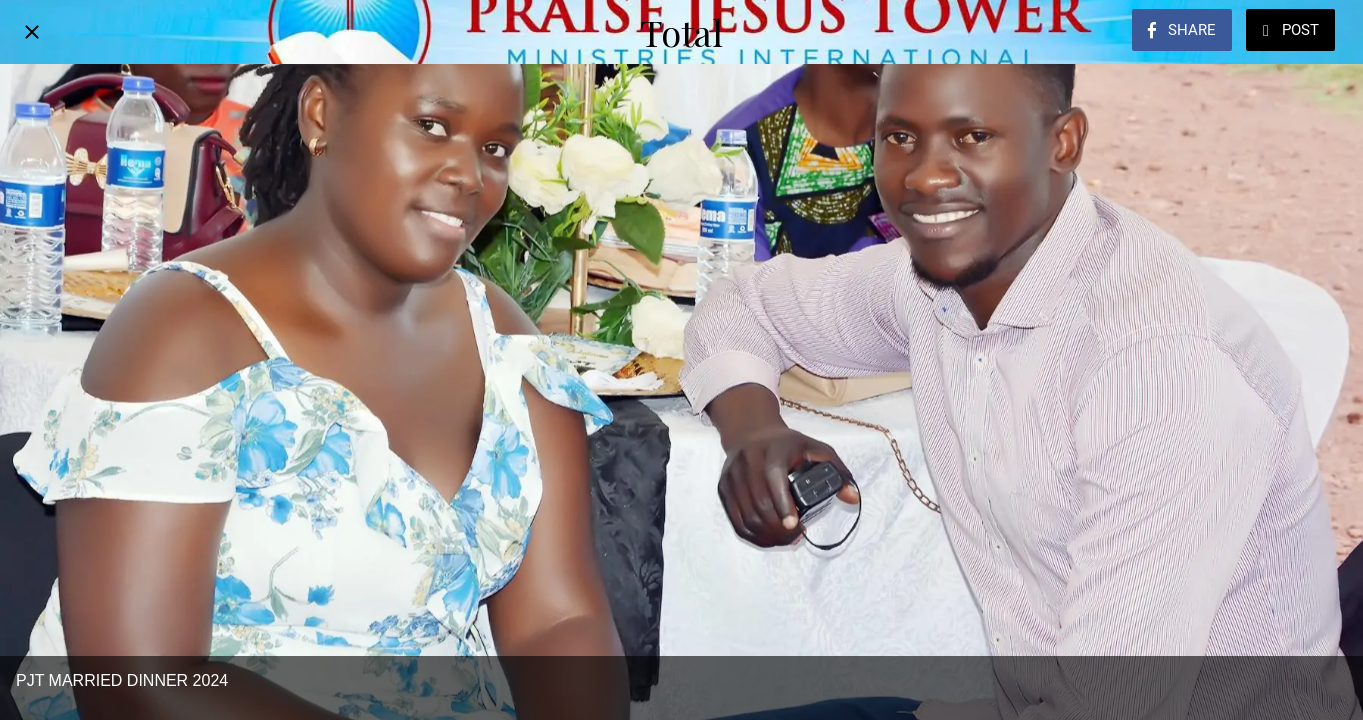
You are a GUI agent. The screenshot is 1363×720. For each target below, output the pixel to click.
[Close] (32, 32)
